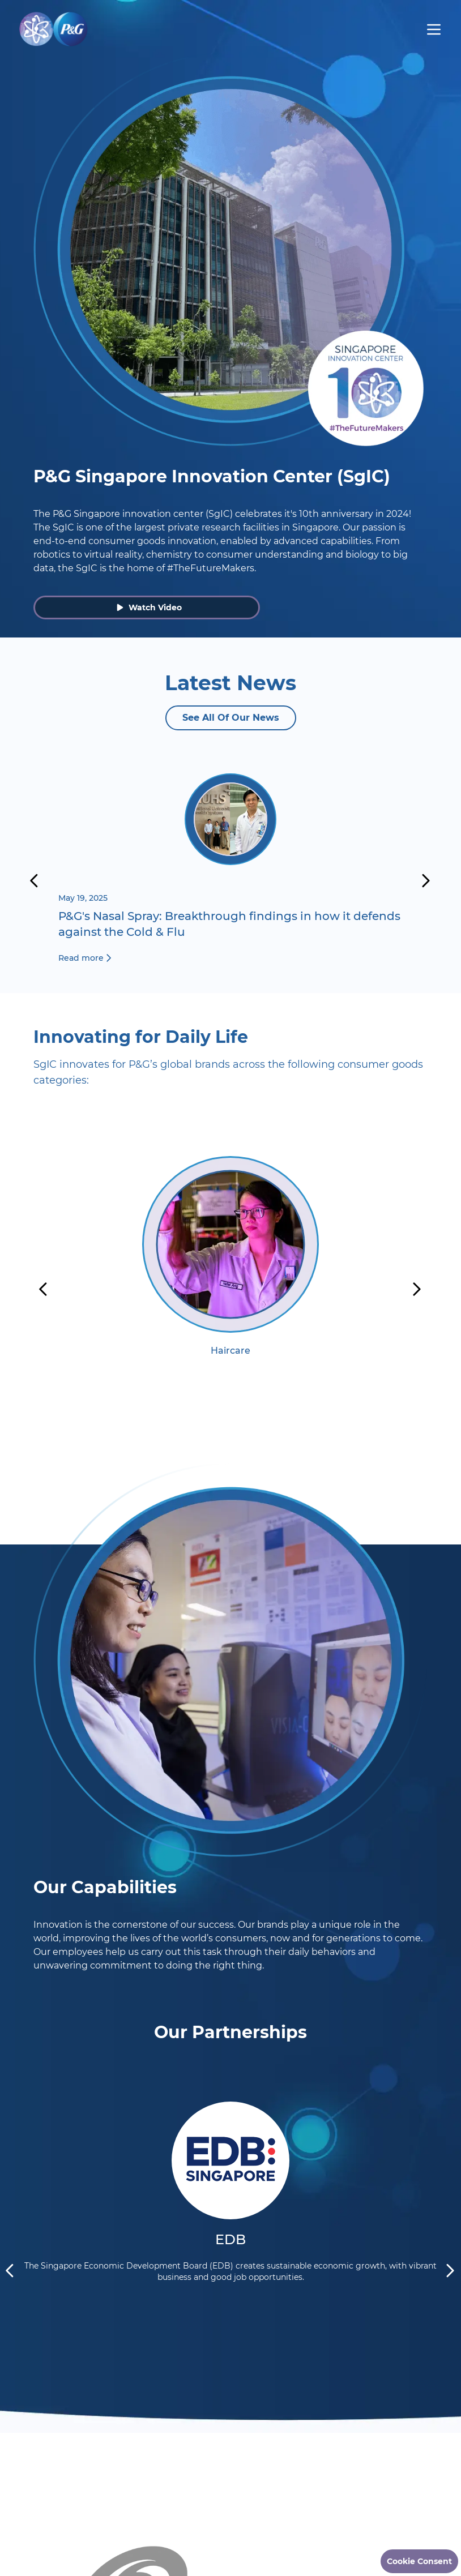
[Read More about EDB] (230, 2135)
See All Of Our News (230, 717)
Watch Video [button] (149, 607)
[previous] (34, 881)
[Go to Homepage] (53, 29)
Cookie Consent (419, 2561)
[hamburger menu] (434, 29)
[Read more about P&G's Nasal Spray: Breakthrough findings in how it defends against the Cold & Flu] (230, 870)
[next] (427, 881)
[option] (230, 1289)
